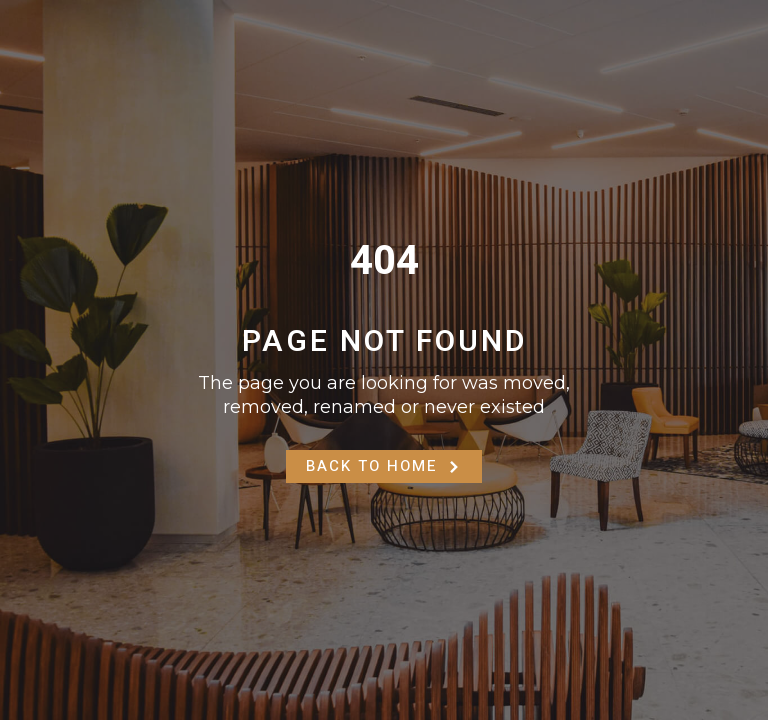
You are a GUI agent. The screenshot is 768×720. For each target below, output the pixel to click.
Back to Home (384, 466)
